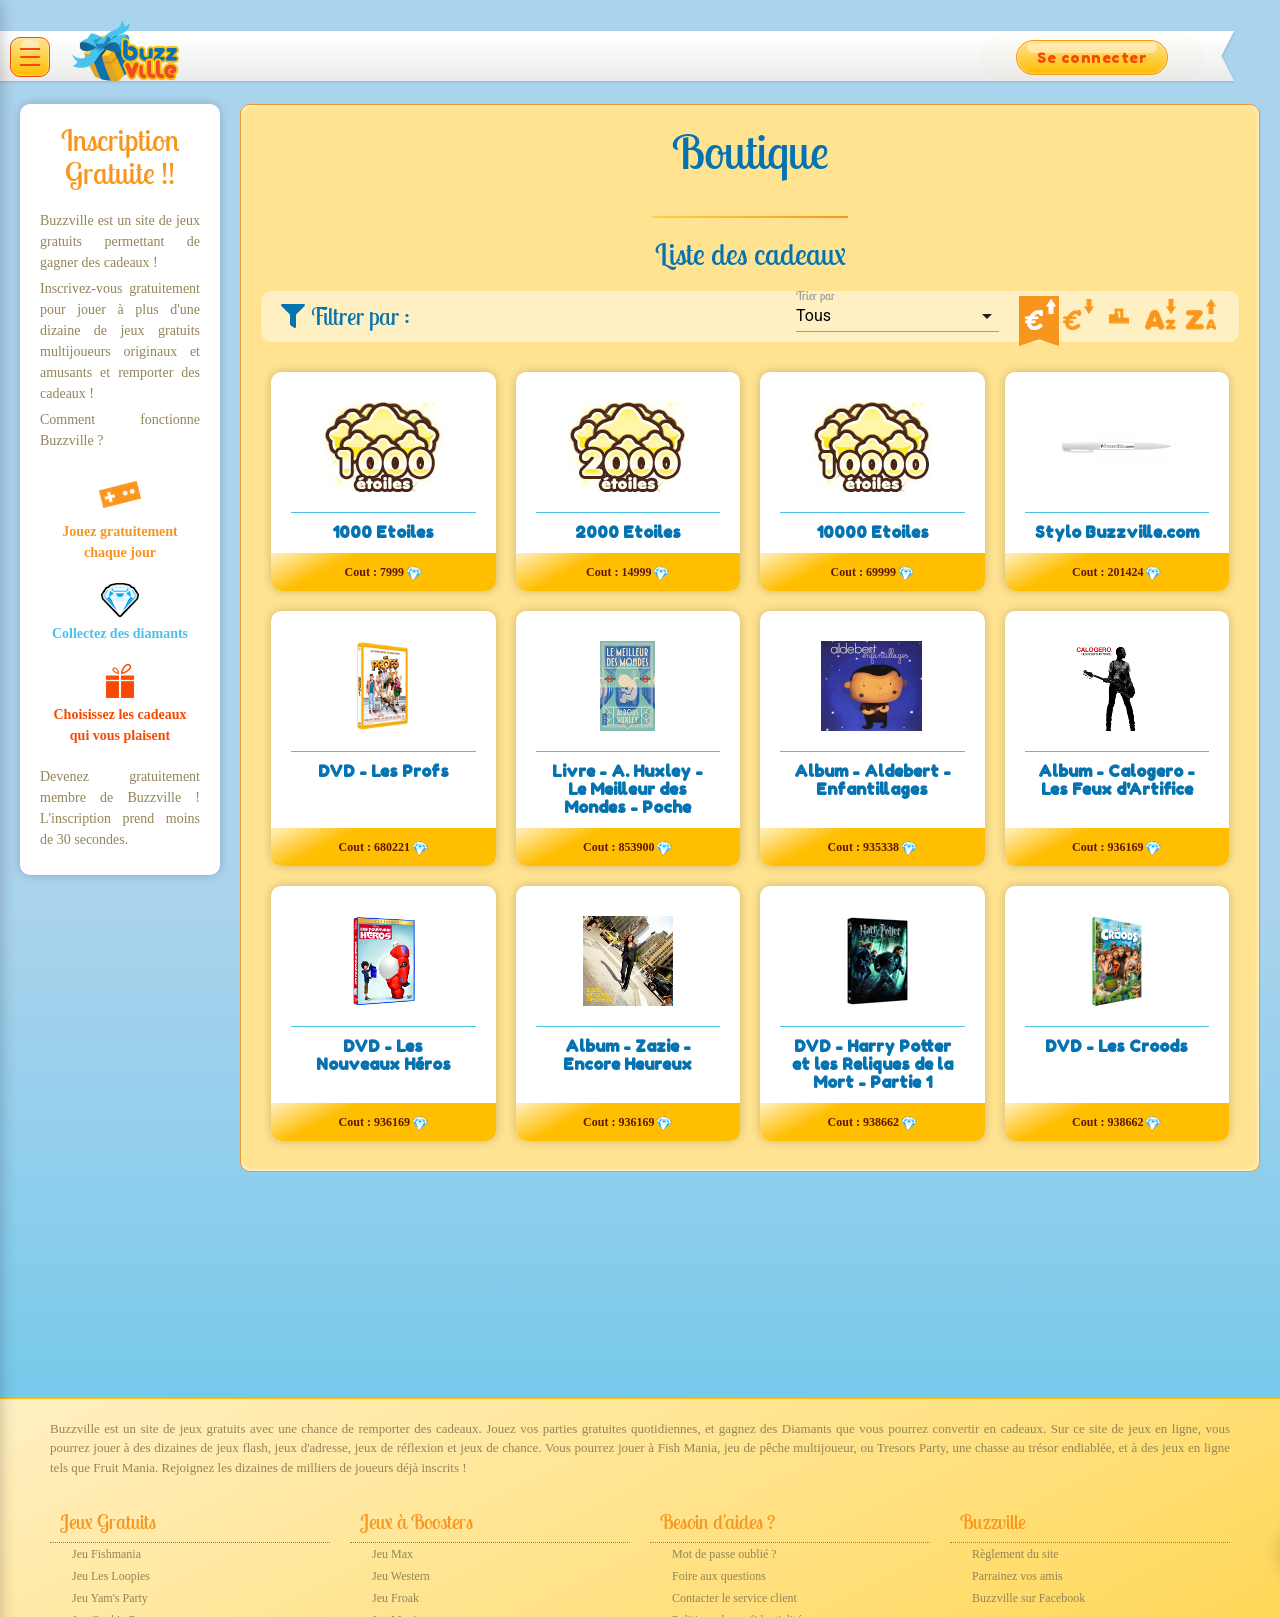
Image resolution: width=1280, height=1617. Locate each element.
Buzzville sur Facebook (1028, 1598)
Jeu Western (401, 1576)
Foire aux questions (719, 1576)
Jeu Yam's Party (110, 1598)
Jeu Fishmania (106, 1554)
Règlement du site (1015, 1554)
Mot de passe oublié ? (724, 1554)
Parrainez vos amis (1017, 1576)
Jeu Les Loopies (111, 1576)
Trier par (815, 295)
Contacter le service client (734, 1598)
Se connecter (1092, 57)
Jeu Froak (395, 1598)
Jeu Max (392, 1554)
